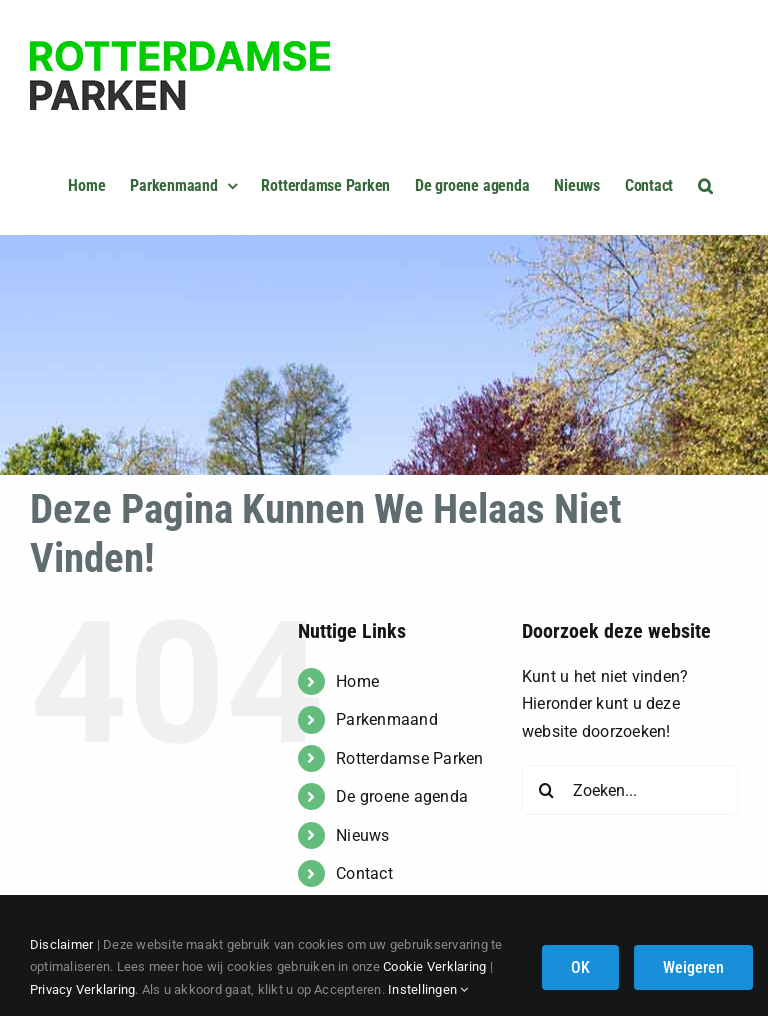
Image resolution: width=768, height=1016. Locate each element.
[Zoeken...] (630, 790)
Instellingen (428, 989)
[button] (705, 183)
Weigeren (693, 967)
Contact (364, 873)
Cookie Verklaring (434, 966)
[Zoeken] (547, 790)
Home (357, 681)
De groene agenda (402, 796)
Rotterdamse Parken (409, 758)
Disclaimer (61, 944)
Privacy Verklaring (82, 989)
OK (580, 967)
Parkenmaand (387, 719)
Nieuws (362, 835)
